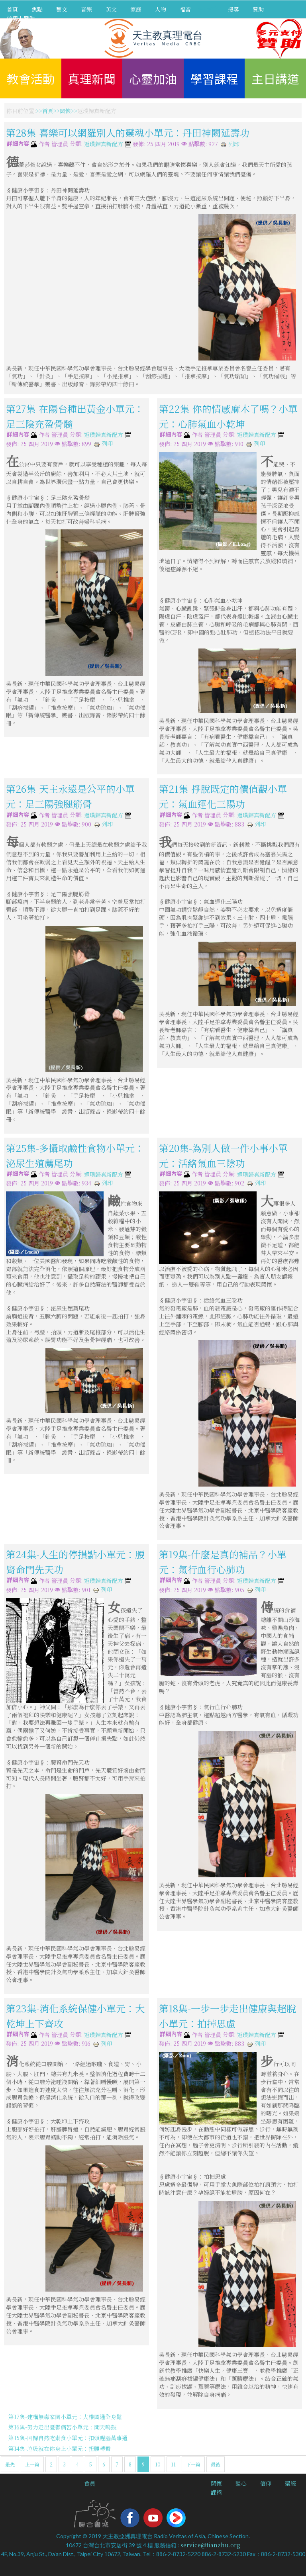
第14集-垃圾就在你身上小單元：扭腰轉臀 (59, 2449)
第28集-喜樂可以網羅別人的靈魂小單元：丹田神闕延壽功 (127, 132)
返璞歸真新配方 (103, 144)
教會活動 (31, 78)
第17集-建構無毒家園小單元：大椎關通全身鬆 (65, 2417)
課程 (216, 2492)
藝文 (61, 9)
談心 (241, 2483)
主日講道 (275, 78)
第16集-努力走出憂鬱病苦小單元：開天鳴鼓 (62, 2427)
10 (158, 2464)
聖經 (290, 2483)
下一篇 (193, 2464)
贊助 (258, 9)
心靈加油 (153, 78)
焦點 (37, 9)
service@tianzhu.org (210, 2545)
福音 (185, 9)
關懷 (65, 111)
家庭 (135, 9)
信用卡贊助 (21, 18)
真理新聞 (92, 78)
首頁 (12, 9)
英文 (111, 9)
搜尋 (233, 9)
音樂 (86, 9)
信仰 (265, 2483)
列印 (229, 144)
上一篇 (32, 2464)
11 (173, 2464)
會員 (89, 2483)
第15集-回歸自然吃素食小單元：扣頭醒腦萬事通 (68, 2438)
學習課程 (214, 78)
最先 (10, 2464)
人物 (160, 9)
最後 (215, 2464)
